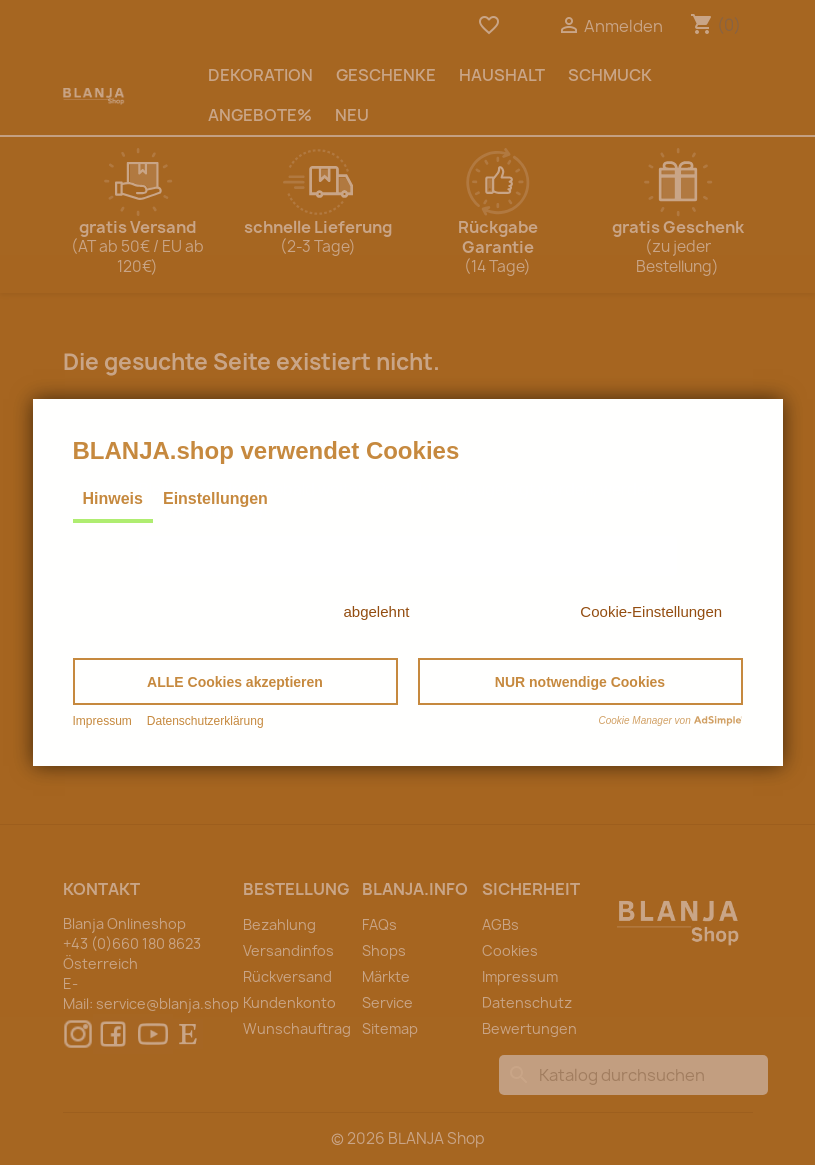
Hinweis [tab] (113, 498)
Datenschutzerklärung (205, 721)
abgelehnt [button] (377, 611)
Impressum (102, 721)
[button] (235, 681)
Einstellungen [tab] (215, 498)
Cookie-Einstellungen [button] (651, 611)
